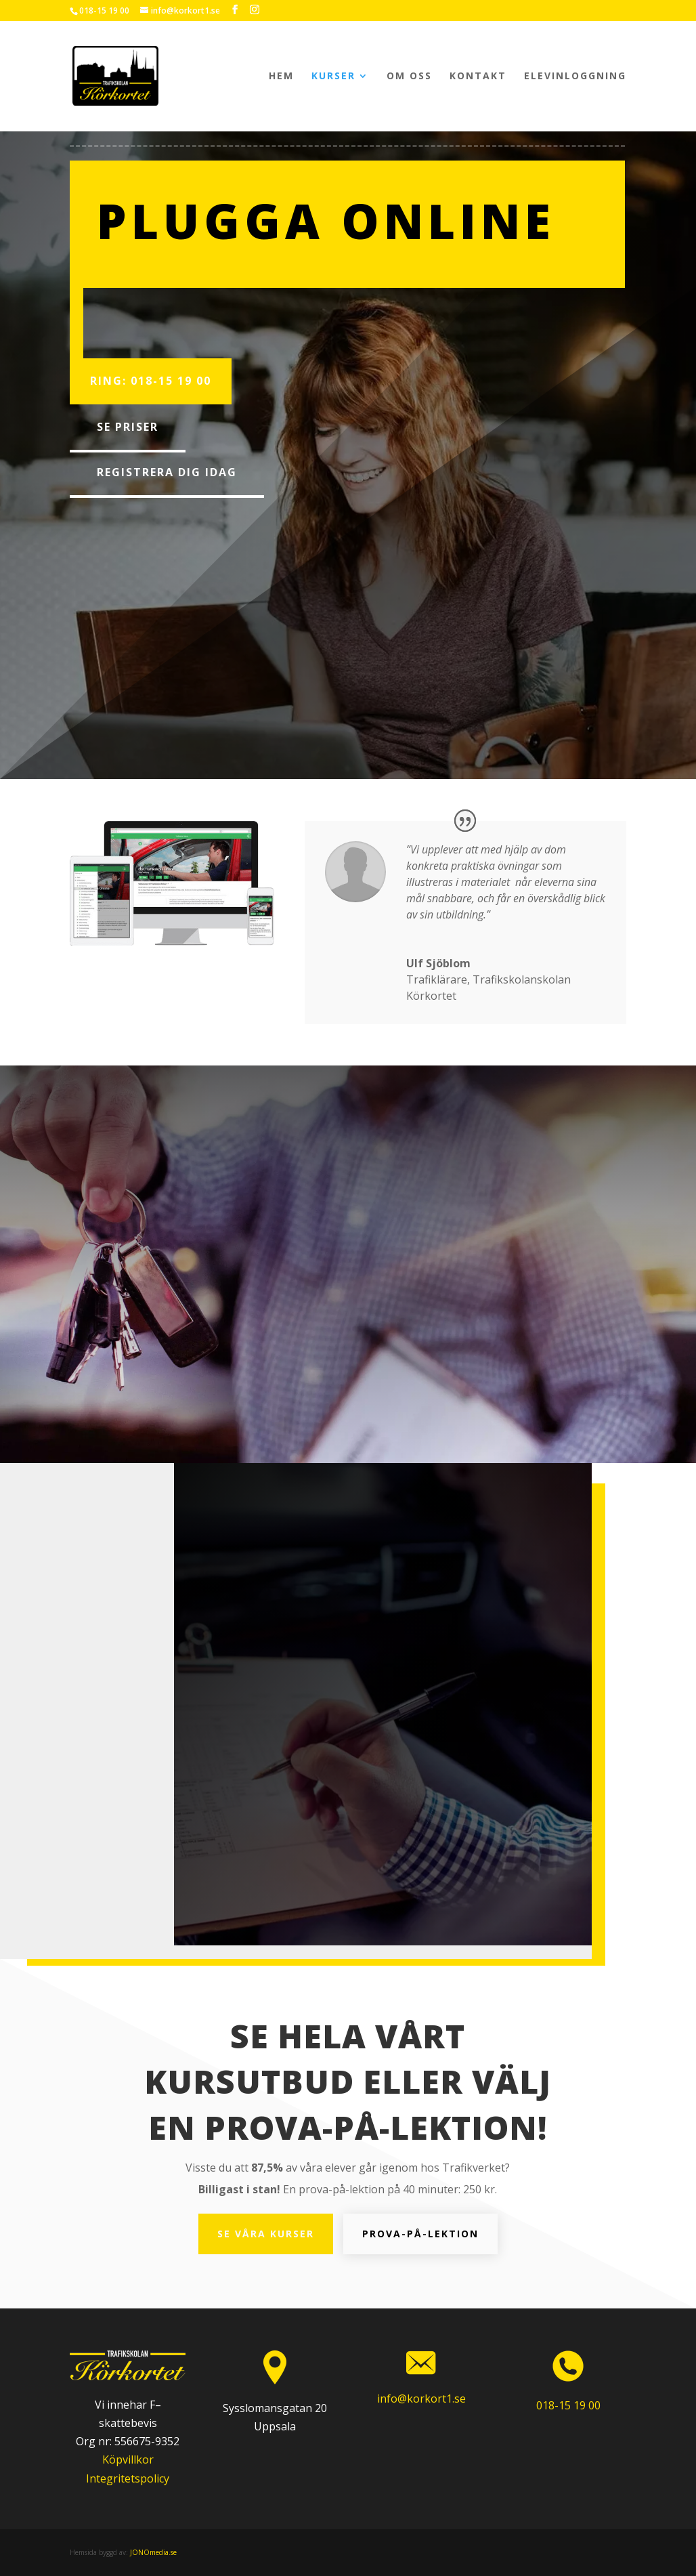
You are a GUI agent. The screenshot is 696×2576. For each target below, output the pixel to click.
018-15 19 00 (104, 10)
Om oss (409, 76)
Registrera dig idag (167, 472)
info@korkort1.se (421, 2398)
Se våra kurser (265, 2233)
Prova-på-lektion (420, 2233)
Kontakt (478, 76)
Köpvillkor (128, 2459)
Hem (281, 76)
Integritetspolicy (127, 2478)
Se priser (127, 426)
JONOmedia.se (153, 2552)
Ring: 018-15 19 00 (150, 380)
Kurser (333, 76)
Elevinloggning (575, 76)
